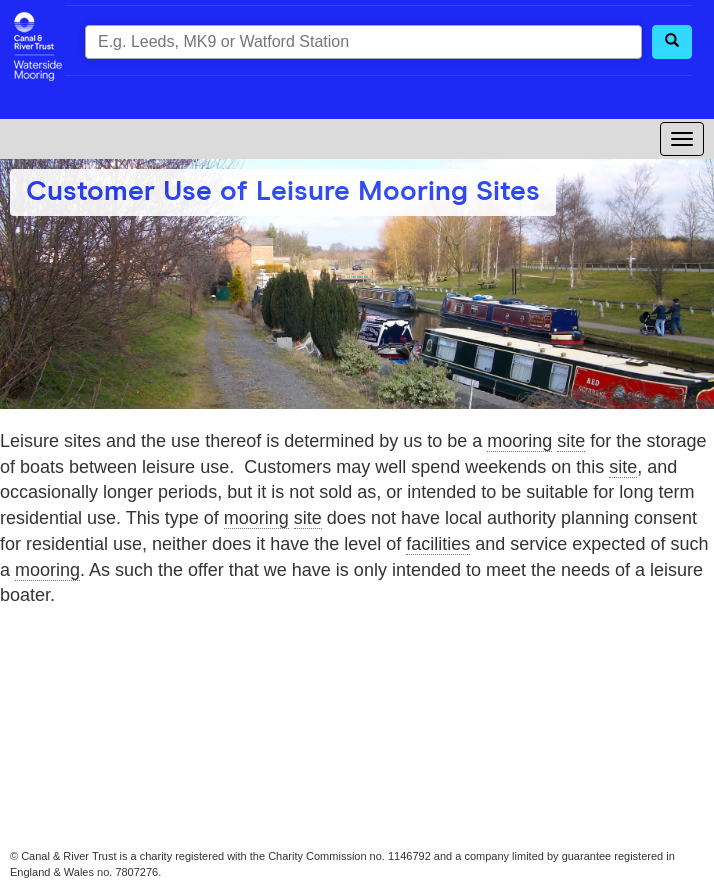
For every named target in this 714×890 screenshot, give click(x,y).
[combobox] (363, 42)
